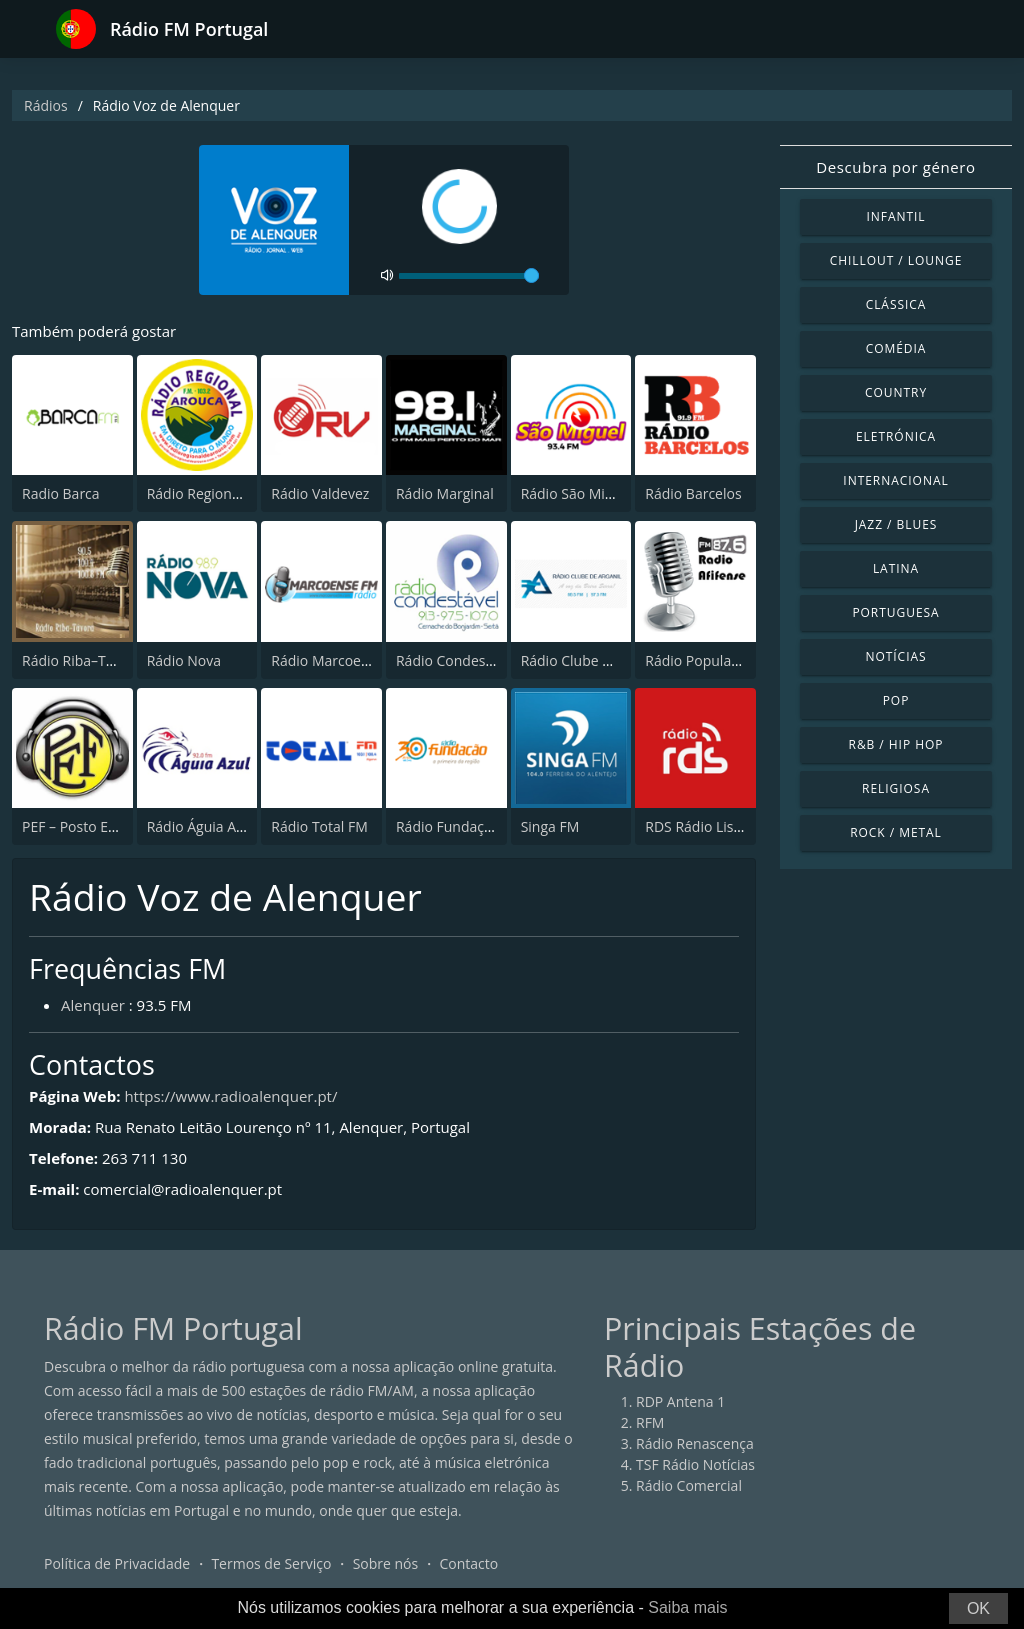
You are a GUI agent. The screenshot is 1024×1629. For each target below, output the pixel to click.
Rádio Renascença (695, 1443)
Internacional (895, 480)
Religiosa (896, 788)
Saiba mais (687, 1607)
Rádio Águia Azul (201, 826)
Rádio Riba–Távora (82, 660)
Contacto (468, 1563)
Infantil (895, 216)
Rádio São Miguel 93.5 (592, 493)
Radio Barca (61, 493)
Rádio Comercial (689, 1485)
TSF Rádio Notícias (695, 1464)
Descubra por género (895, 167)
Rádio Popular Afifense (719, 660)
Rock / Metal (896, 832)
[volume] (469, 276)
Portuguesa (895, 612)
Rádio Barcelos (693, 493)
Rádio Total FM (319, 826)
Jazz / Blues (896, 524)
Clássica (896, 304)
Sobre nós (386, 1563)
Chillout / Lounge (896, 260)
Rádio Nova (184, 660)
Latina (896, 568)
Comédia (896, 348)
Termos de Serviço (271, 1563)
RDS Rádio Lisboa (701, 826)
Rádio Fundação (448, 826)
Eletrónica (896, 436)
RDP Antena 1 (680, 1401)
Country (896, 392)
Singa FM (550, 826)
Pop (896, 700)
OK (978, 1608)
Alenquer (93, 1005)
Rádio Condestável (456, 660)
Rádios (46, 105)
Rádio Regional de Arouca (230, 493)
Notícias (895, 656)
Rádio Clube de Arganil (594, 660)
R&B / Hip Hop (896, 744)
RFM (650, 1422)
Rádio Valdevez (320, 493)
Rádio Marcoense (327, 660)
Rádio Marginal (445, 493)
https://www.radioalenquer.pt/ (230, 1096)
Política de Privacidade (117, 1563)
